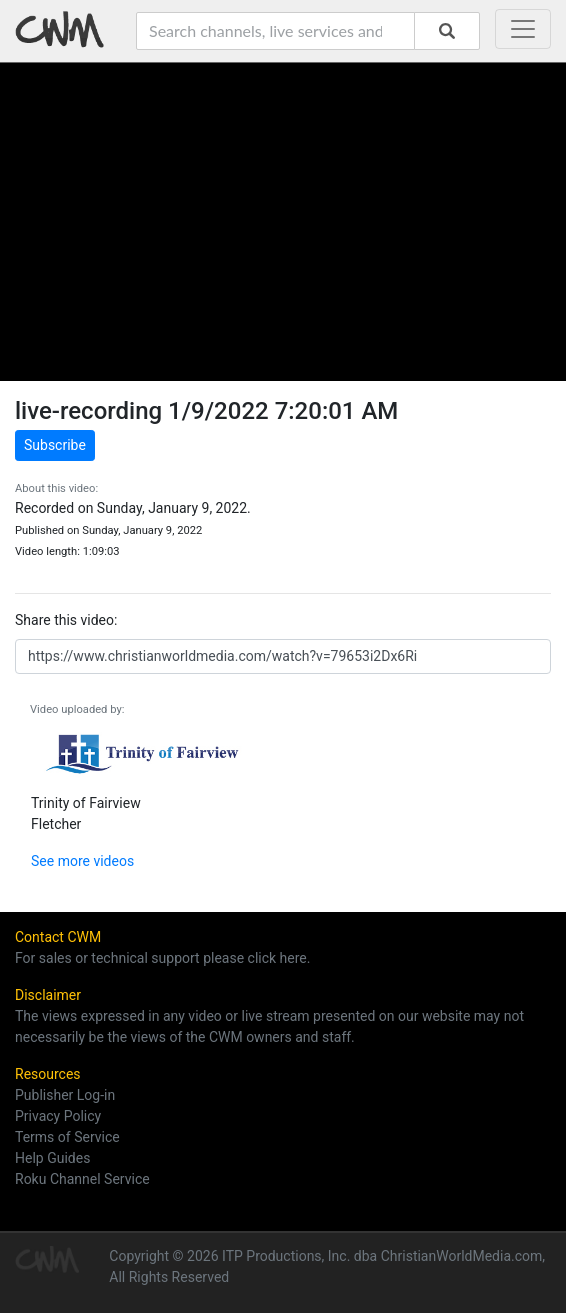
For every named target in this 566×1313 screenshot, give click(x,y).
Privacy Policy (58, 1116)
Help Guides (52, 1158)
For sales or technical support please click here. (162, 958)
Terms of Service (67, 1137)
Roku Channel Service (82, 1179)
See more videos (82, 861)
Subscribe (55, 445)
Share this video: (66, 620)
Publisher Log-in (65, 1095)
